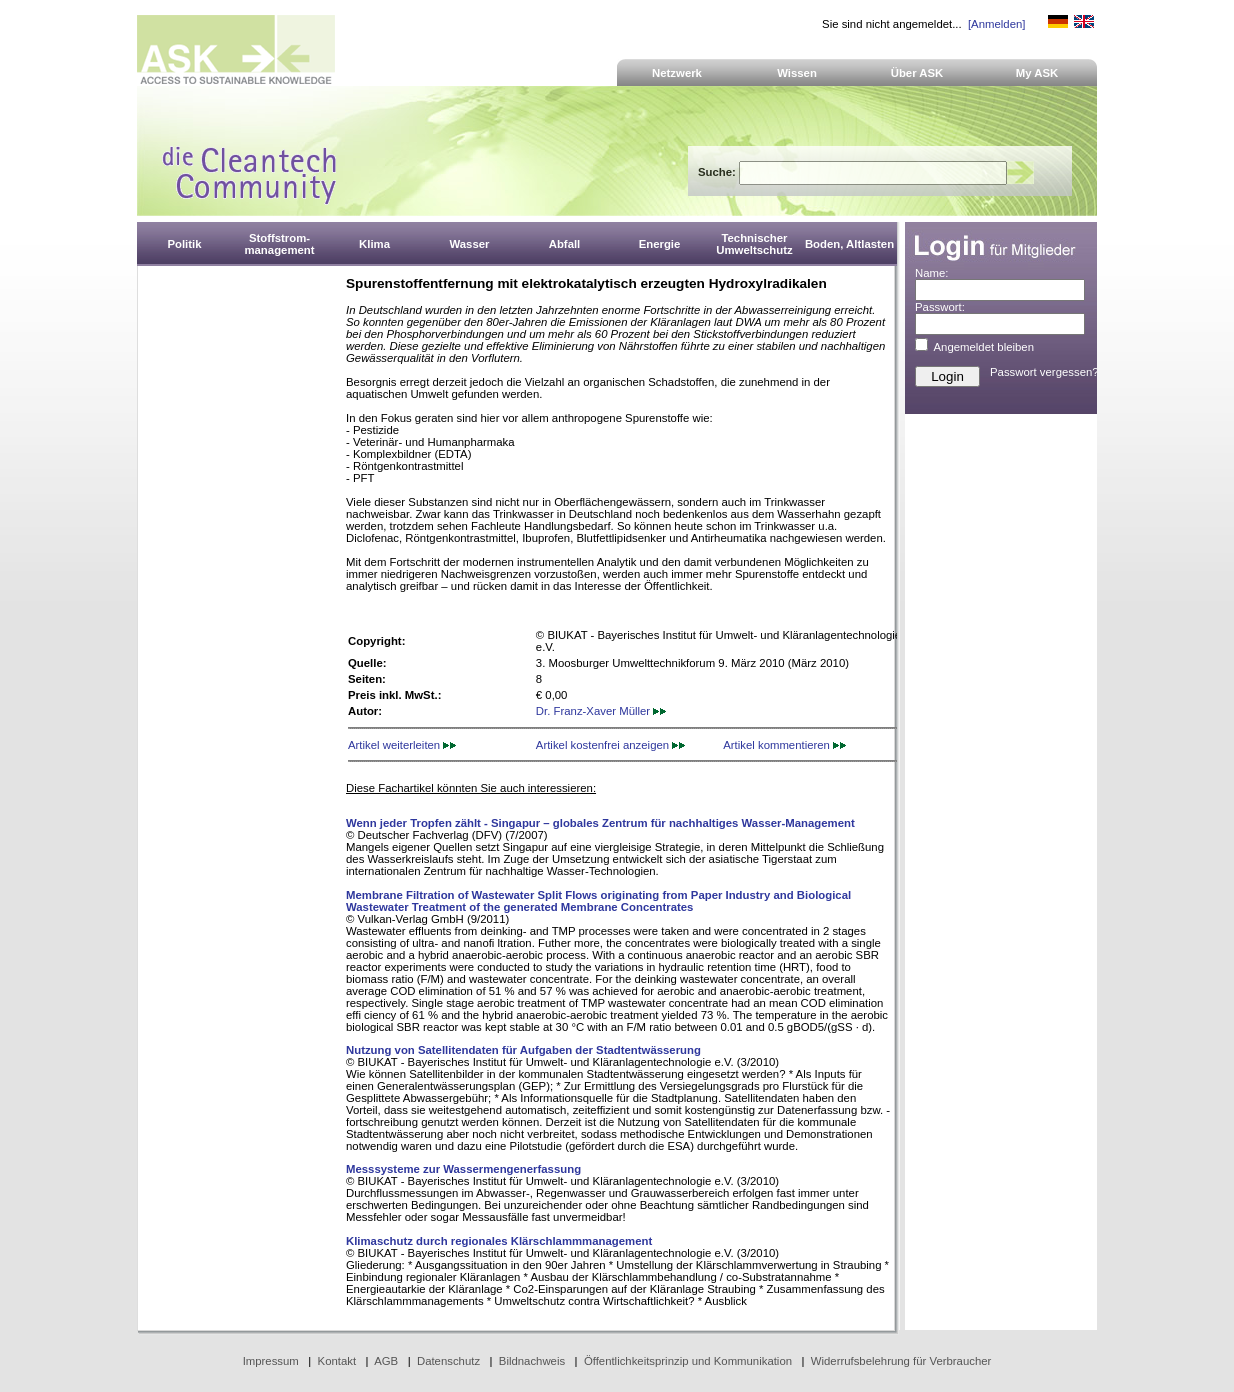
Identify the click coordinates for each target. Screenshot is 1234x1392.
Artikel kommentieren (784, 745)
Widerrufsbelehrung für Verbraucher (901, 1361)
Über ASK (917, 73)
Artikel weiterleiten (402, 745)
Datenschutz (448, 1361)
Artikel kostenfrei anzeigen (610, 745)
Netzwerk (677, 73)
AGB (386, 1361)
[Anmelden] (996, 24)
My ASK (1037, 73)
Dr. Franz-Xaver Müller (601, 711)
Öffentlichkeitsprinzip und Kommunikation (688, 1361)
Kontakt (337, 1361)
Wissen (797, 73)
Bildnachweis (532, 1361)
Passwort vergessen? (1044, 372)
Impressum (271, 1361)
